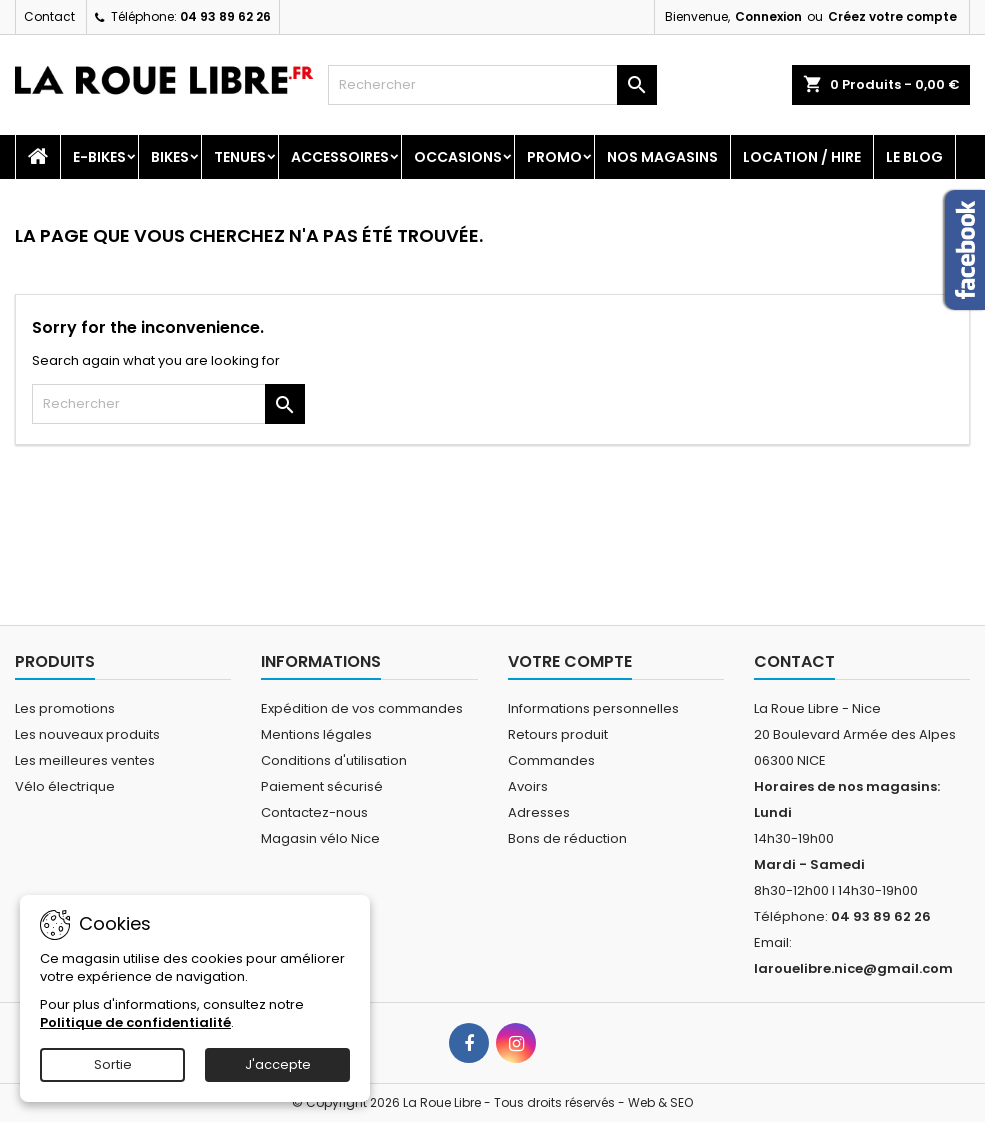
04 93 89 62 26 (225, 16)
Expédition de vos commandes (362, 708)
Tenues (240, 157)
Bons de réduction (567, 838)
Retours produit (558, 734)
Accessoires (340, 157)
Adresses (539, 812)
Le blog (914, 157)
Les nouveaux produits (87, 734)
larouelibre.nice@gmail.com (853, 968)
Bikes (170, 157)
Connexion (768, 16)
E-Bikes (99, 157)
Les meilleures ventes (85, 760)
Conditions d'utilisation (334, 760)
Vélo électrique (65, 786)
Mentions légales (316, 734)
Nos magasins (662, 157)
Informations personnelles (593, 708)
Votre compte (570, 661)
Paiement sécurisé (322, 786)
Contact (49, 16)
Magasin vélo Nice (320, 838)
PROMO (554, 157)
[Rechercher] (492, 85)
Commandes (551, 760)
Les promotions (65, 708)
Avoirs (528, 786)
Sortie (113, 1064)
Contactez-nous (314, 812)
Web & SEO (660, 1102)
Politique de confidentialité (135, 1022)
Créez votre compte (892, 16)
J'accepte (278, 1064)
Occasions (458, 157)
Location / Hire (802, 157)
